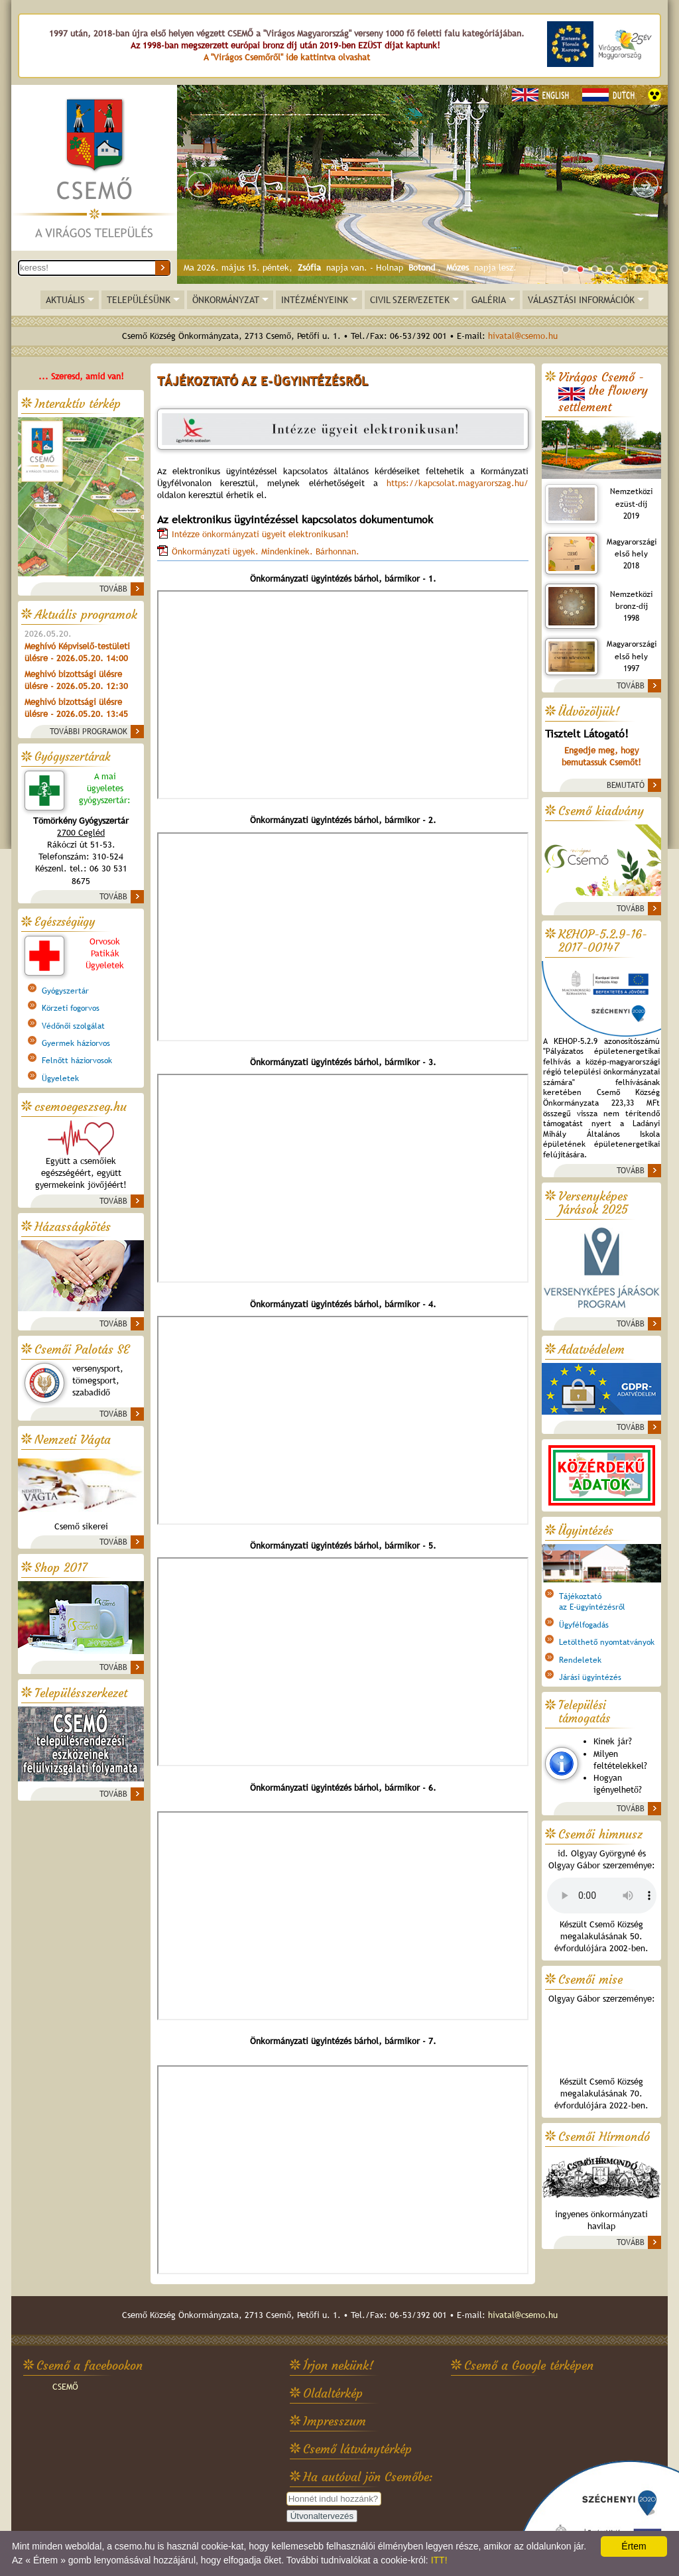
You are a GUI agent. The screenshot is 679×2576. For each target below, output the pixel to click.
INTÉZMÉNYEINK (314, 299)
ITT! (439, 2560)
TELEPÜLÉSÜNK (138, 299)
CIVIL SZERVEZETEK (410, 299)
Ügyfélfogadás (584, 1625)
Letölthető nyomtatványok (606, 1642)
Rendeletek (580, 1660)
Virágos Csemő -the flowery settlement (603, 392)
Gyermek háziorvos (76, 1043)
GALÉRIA (488, 299)
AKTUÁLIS (65, 299)
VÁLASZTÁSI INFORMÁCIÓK (581, 299)
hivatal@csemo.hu (523, 336)
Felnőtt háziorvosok (77, 1060)
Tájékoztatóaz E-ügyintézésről (592, 1602)
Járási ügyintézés (590, 1677)
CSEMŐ (65, 2387)
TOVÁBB (113, 589)
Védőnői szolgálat (73, 1026)
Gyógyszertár (65, 991)
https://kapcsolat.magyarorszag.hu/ (457, 483)
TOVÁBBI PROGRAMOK (88, 731)
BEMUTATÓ (626, 785)
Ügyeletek (60, 1078)
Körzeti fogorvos (70, 1008)
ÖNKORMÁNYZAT (225, 299)
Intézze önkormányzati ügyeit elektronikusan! (260, 534)
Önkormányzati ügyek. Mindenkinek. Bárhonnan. (265, 551)
